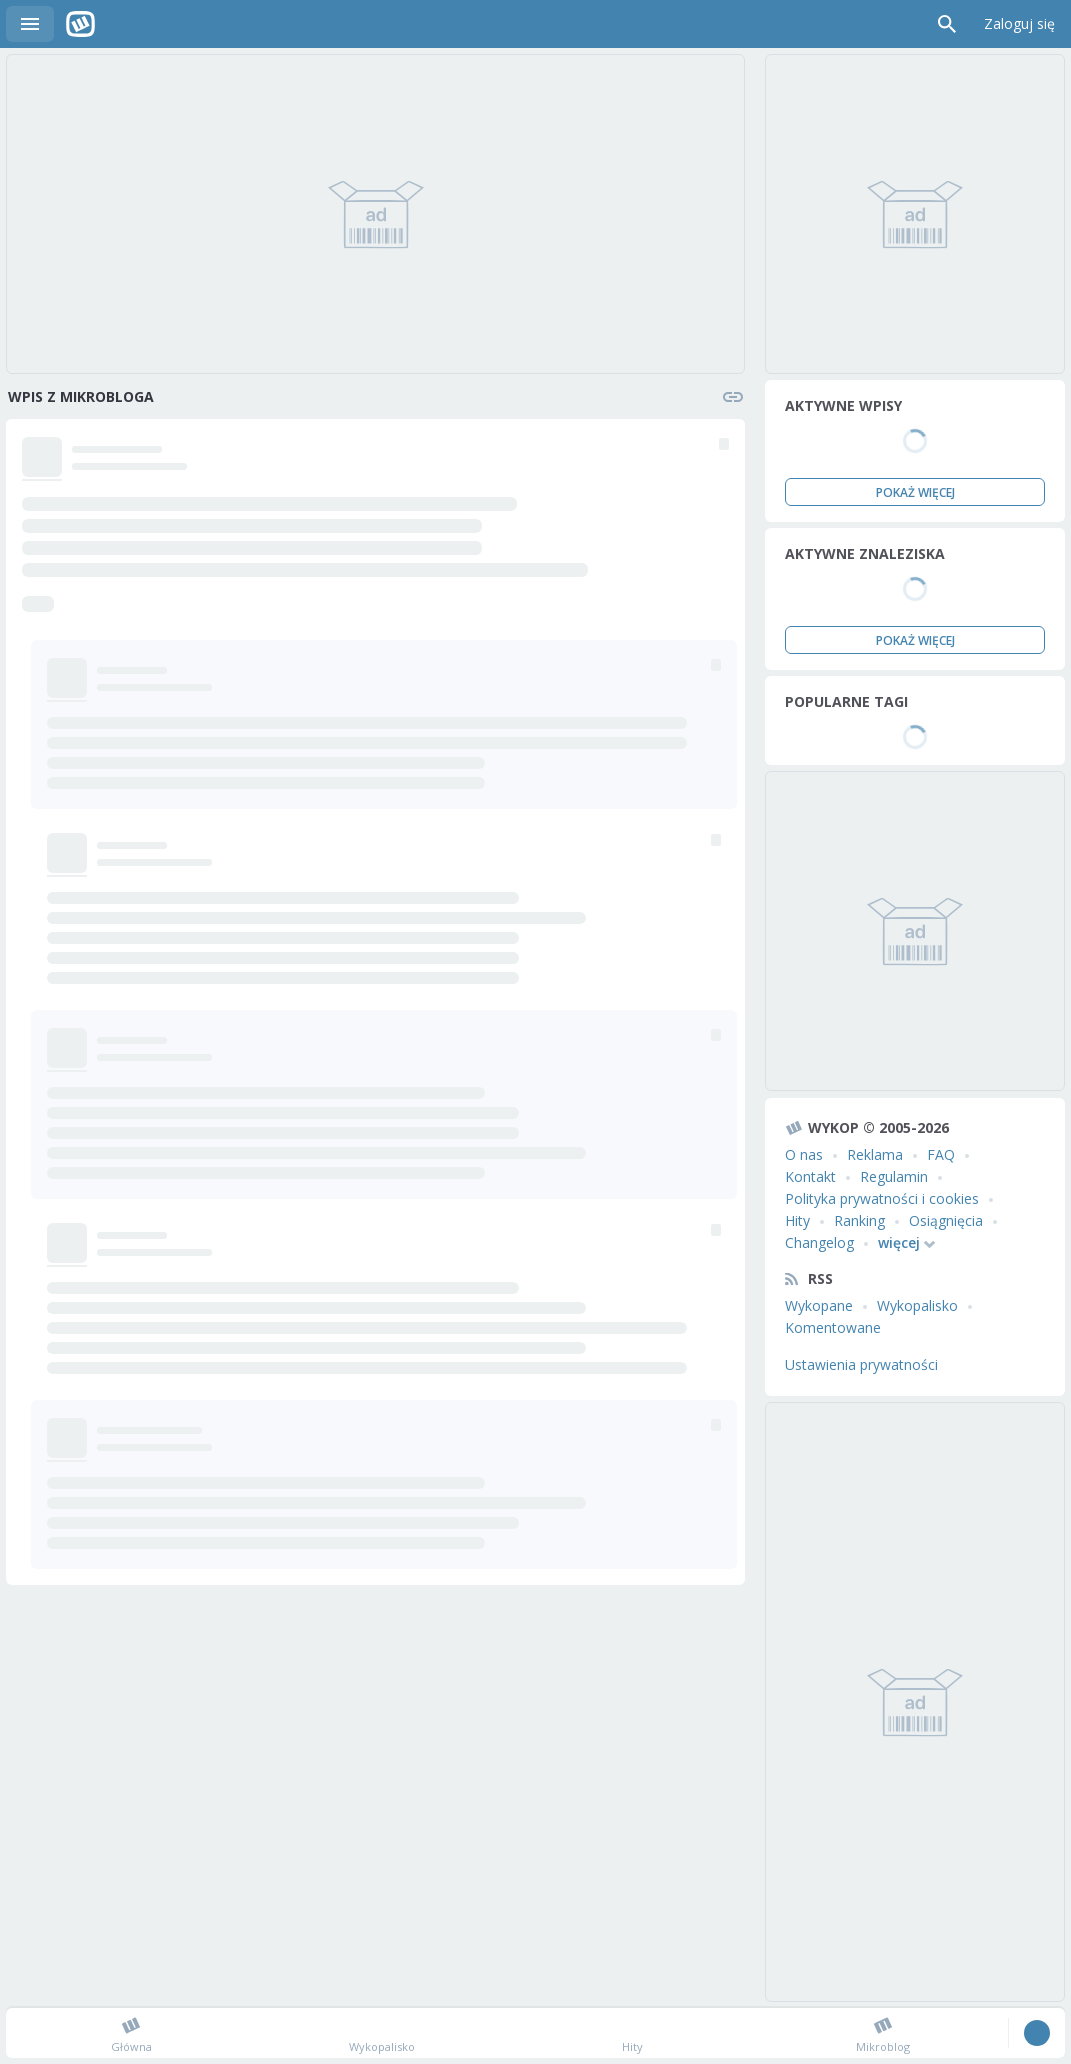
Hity (797, 1220)
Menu (30, 24)
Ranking (859, 1220)
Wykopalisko (917, 1305)
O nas (804, 1154)
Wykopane (819, 1305)
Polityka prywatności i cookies (882, 1198)
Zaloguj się (1019, 23)
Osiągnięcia (946, 1220)
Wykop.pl (80, 24)
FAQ (941, 1154)
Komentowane (833, 1327)
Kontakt (810, 1176)
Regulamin (894, 1176)
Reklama (875, 1154)
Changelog (819, 1242)
